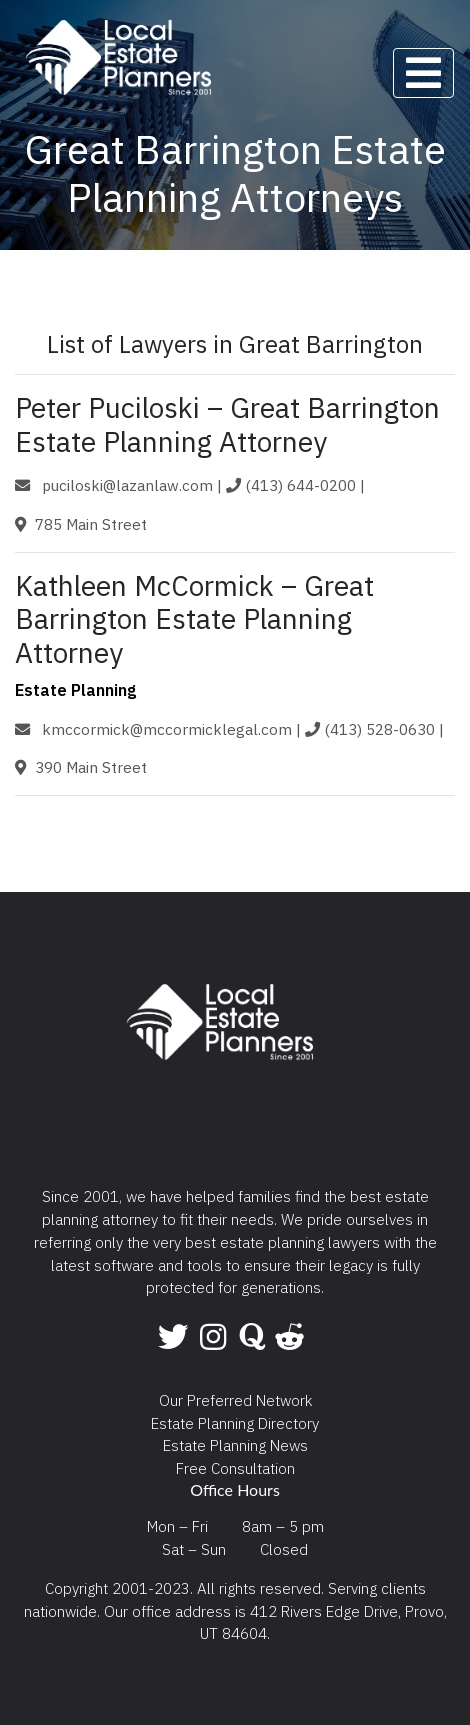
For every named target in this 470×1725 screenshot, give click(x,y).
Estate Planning (75, 690)
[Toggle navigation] (423, 73)
